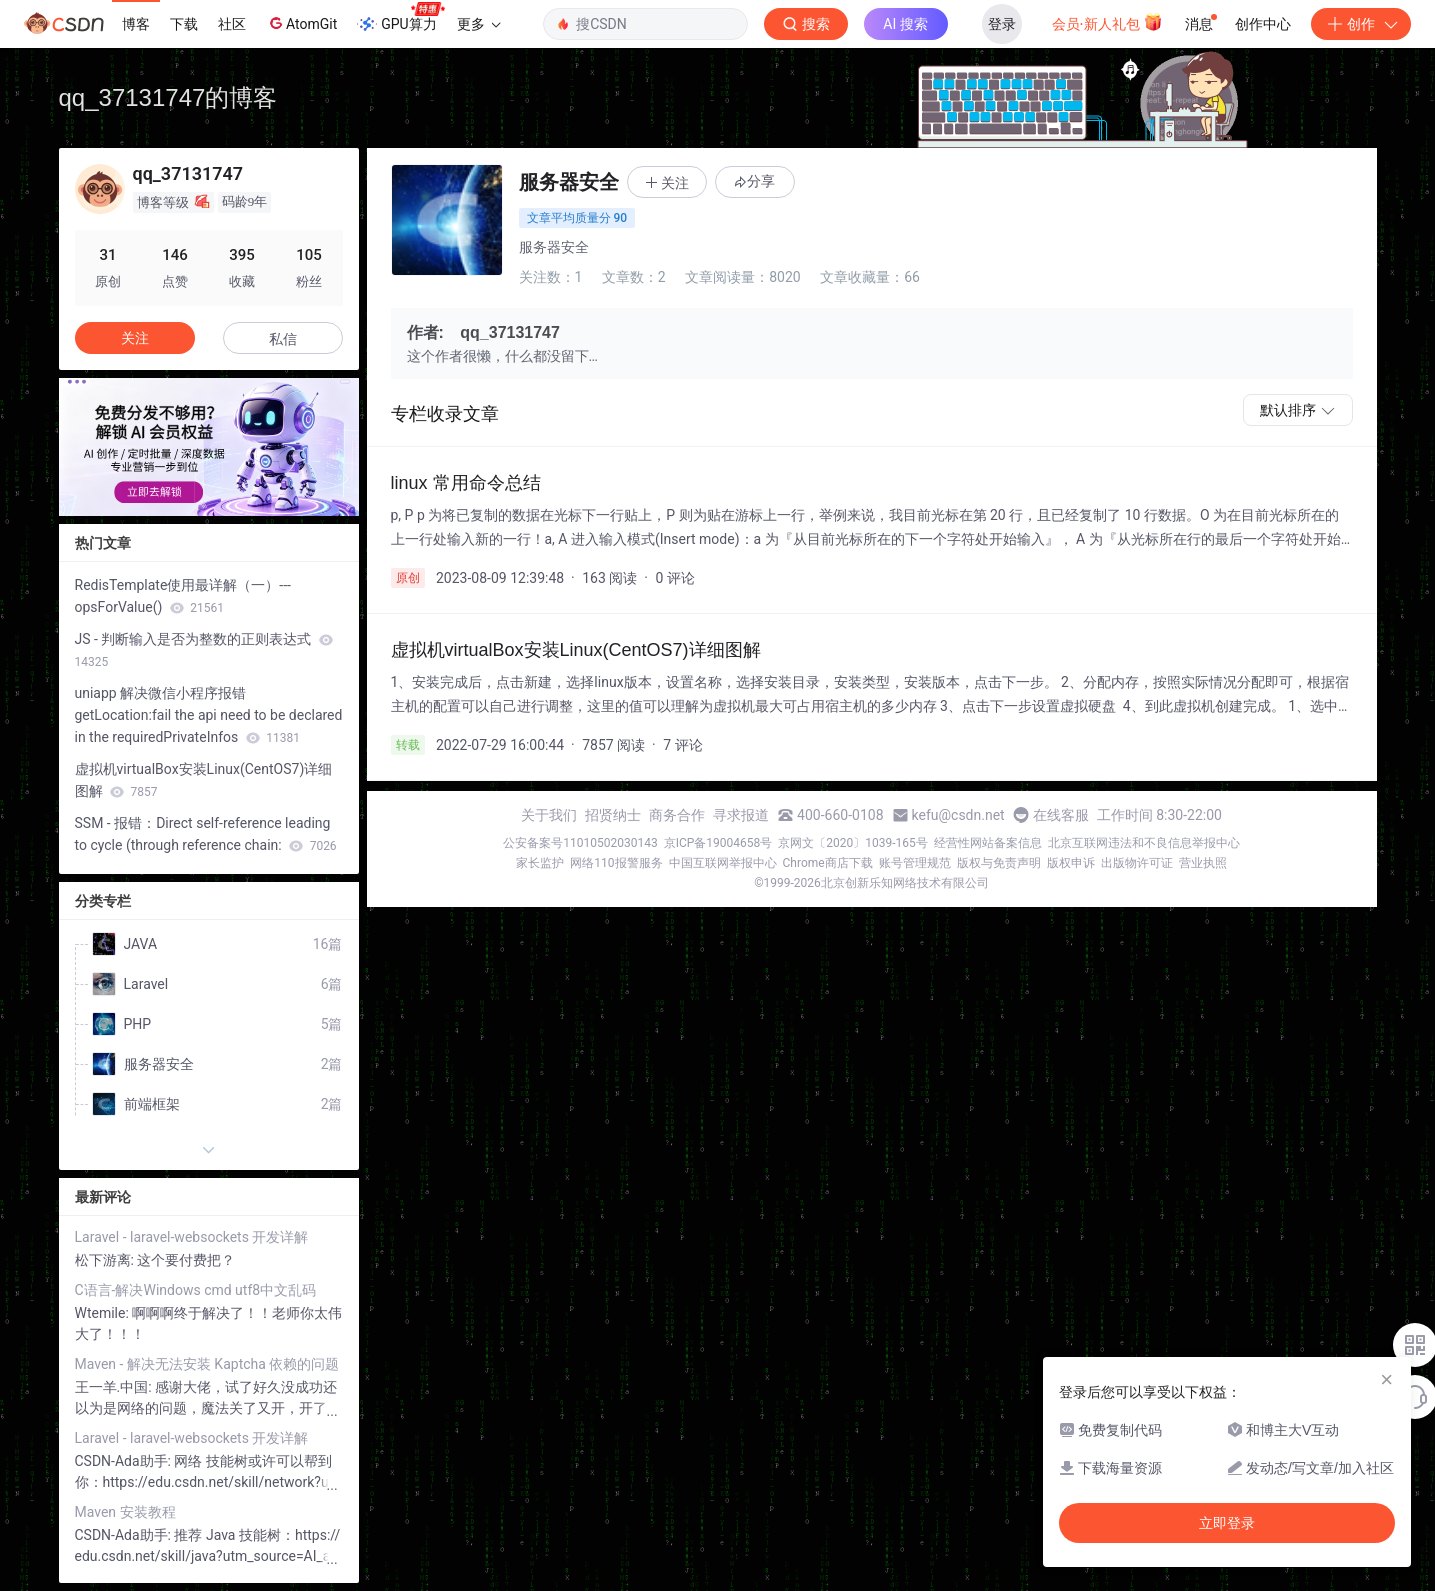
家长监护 (540, 863)
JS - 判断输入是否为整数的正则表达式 (204, 650)
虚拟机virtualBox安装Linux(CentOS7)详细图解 (204, 780)
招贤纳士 (613, 815)
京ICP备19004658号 (718, 843)
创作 (1361, 24)
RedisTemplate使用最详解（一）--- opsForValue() (183, 596)
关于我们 (549, 815)
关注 (135, 338)
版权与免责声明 (999, 863)
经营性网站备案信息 (988, 843)
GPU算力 (400, 18)
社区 (232, 24)
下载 (184, 24)
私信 (283, 339)
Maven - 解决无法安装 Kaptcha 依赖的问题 (207, 1364)
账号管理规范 (915, 863)
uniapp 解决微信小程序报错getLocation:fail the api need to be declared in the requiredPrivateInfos (209, 715)
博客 (136, 24)
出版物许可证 (1137, 863)
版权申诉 (1071, 863)
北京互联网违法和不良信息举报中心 (1144, 843)
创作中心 (1263, 24)
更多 (479, 24)
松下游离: (106, 1260)
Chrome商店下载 (828, 863)
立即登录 (1227, 1523)
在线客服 (1061, 815)
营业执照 (1203, 863)
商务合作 (677, 815)
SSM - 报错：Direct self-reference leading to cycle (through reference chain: (206, 834)
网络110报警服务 (616, 863)
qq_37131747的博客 (168, 97)
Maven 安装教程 (125, 1512)
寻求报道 (741, 815)
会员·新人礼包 (1107, 22)
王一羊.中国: (115, 1387)
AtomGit (301, 23)
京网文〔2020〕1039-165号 (853, 843)
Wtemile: (104, 1313)
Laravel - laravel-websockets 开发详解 (192, 1237)
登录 (1002, 24)
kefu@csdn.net (958, 815)
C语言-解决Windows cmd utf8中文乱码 (196, 1290)
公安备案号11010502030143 (580, 843)
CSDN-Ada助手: (125, 1461)
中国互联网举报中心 (723, 863)
